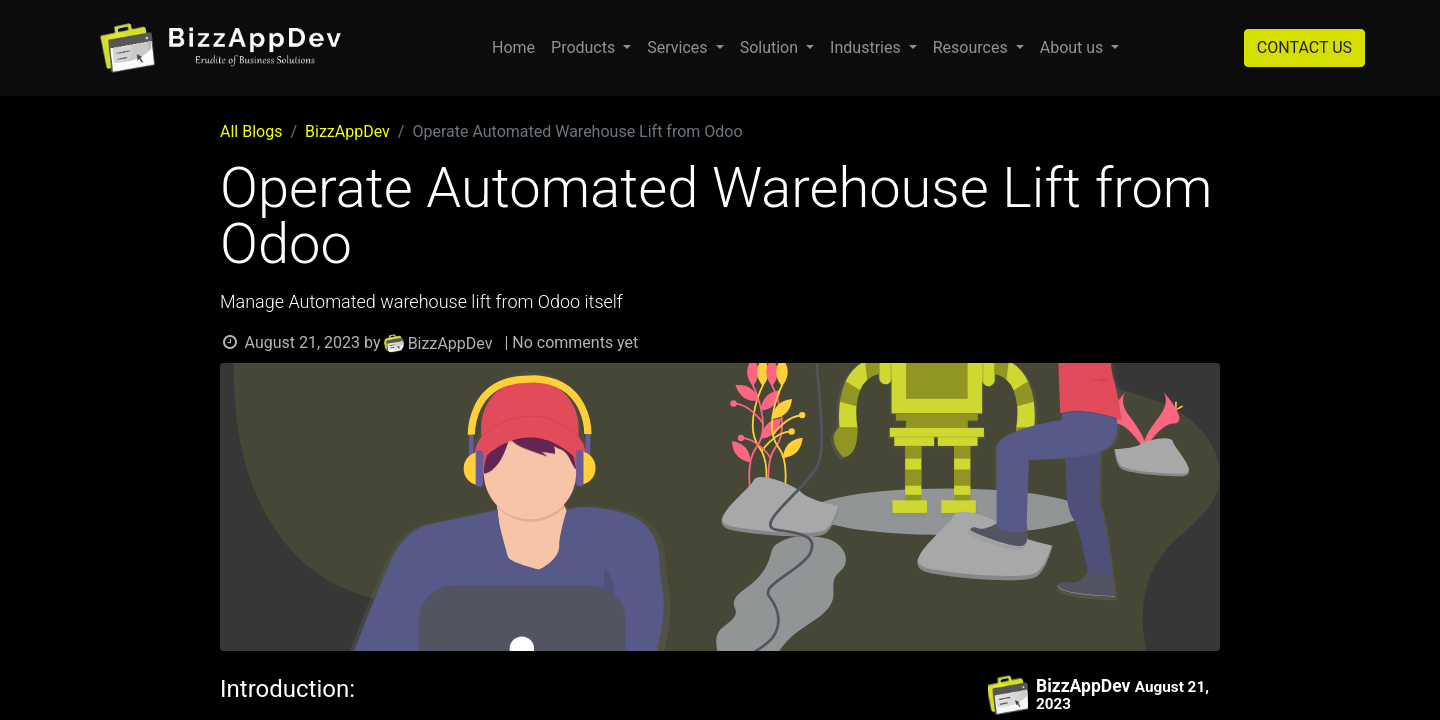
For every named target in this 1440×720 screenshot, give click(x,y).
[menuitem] (513, 48)
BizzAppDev (347, 131)
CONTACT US (1304, 47)
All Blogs (251, 131)
